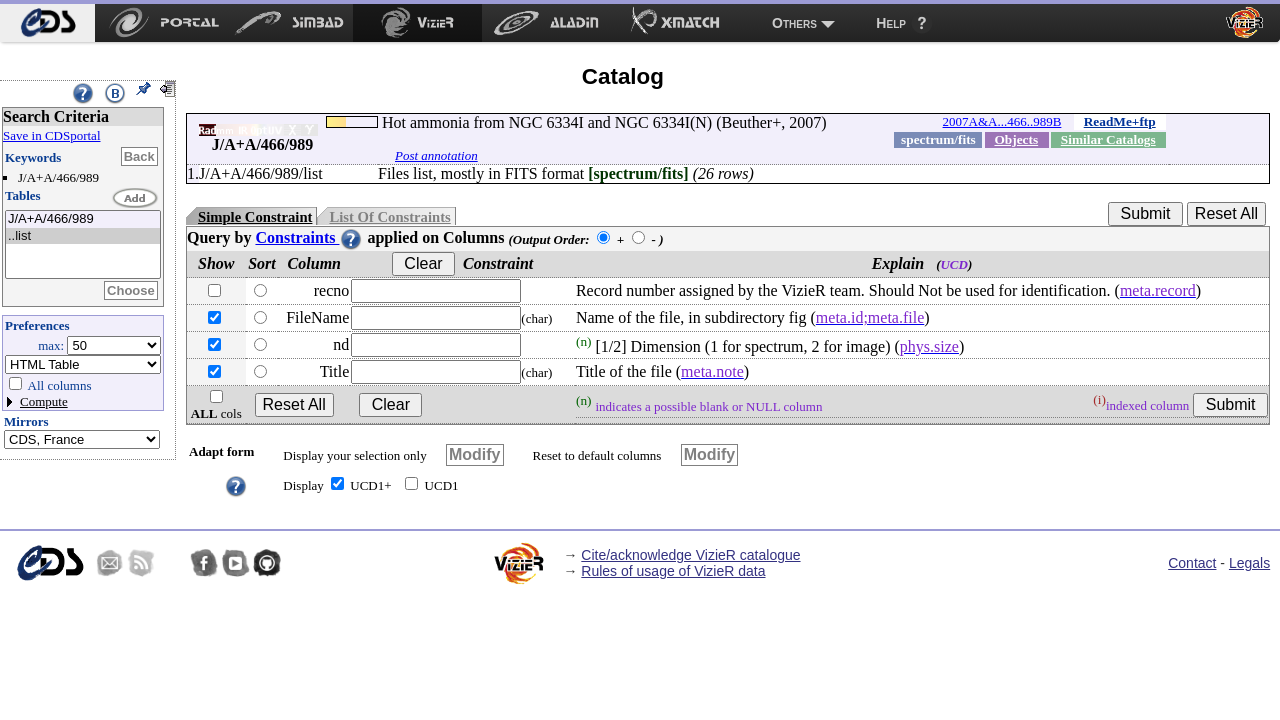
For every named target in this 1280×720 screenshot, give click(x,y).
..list (83, 236)
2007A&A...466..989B (1002, 121)
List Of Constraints (389, 217)
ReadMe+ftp (1120, 121)
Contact (1192, 563)
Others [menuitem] (794, 23)
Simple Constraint (255, 217)
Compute (44, 401)
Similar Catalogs (1108, 139)
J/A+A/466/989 (83, 219)
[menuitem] (47, 23)
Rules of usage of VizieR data (673, 571)
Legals (1249, 563)
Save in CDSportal (52, 135)
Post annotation (436, 155)
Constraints (309, 237)
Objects (1016, 139)
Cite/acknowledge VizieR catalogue (690, 555)
